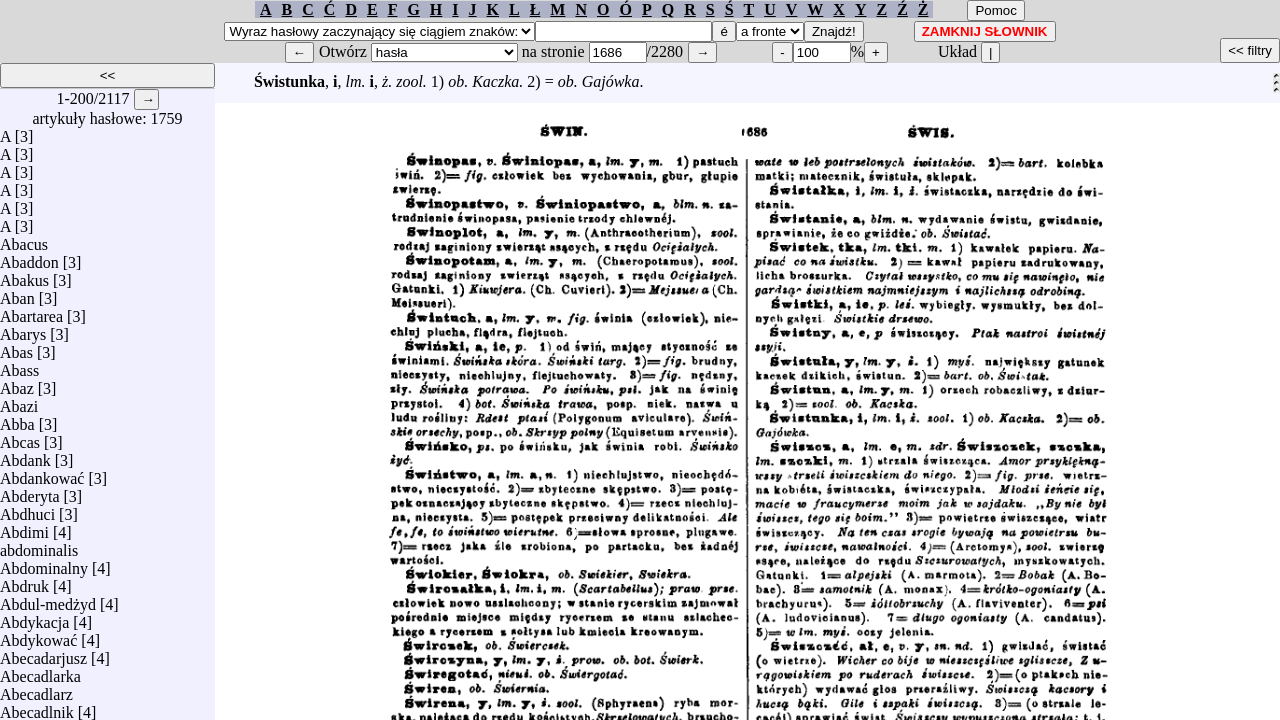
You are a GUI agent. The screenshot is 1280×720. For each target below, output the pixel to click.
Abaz (17, 383)
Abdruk (24, 581)
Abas (16, 347)
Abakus (24, 275)
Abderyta (30, 491)
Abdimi (24, 527)
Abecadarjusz (43, 653)
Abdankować (42, 473)
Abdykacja (34, 617)
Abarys (23, 329)
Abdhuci (27, 509)
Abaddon (29, 257)
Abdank (25, 455)
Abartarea (31, 311)
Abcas (20, 437)
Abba (17, 419)
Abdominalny (44, 563)
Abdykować (38, 635)
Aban (17, 293)
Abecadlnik (37, 707)
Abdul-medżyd (48, 599)
